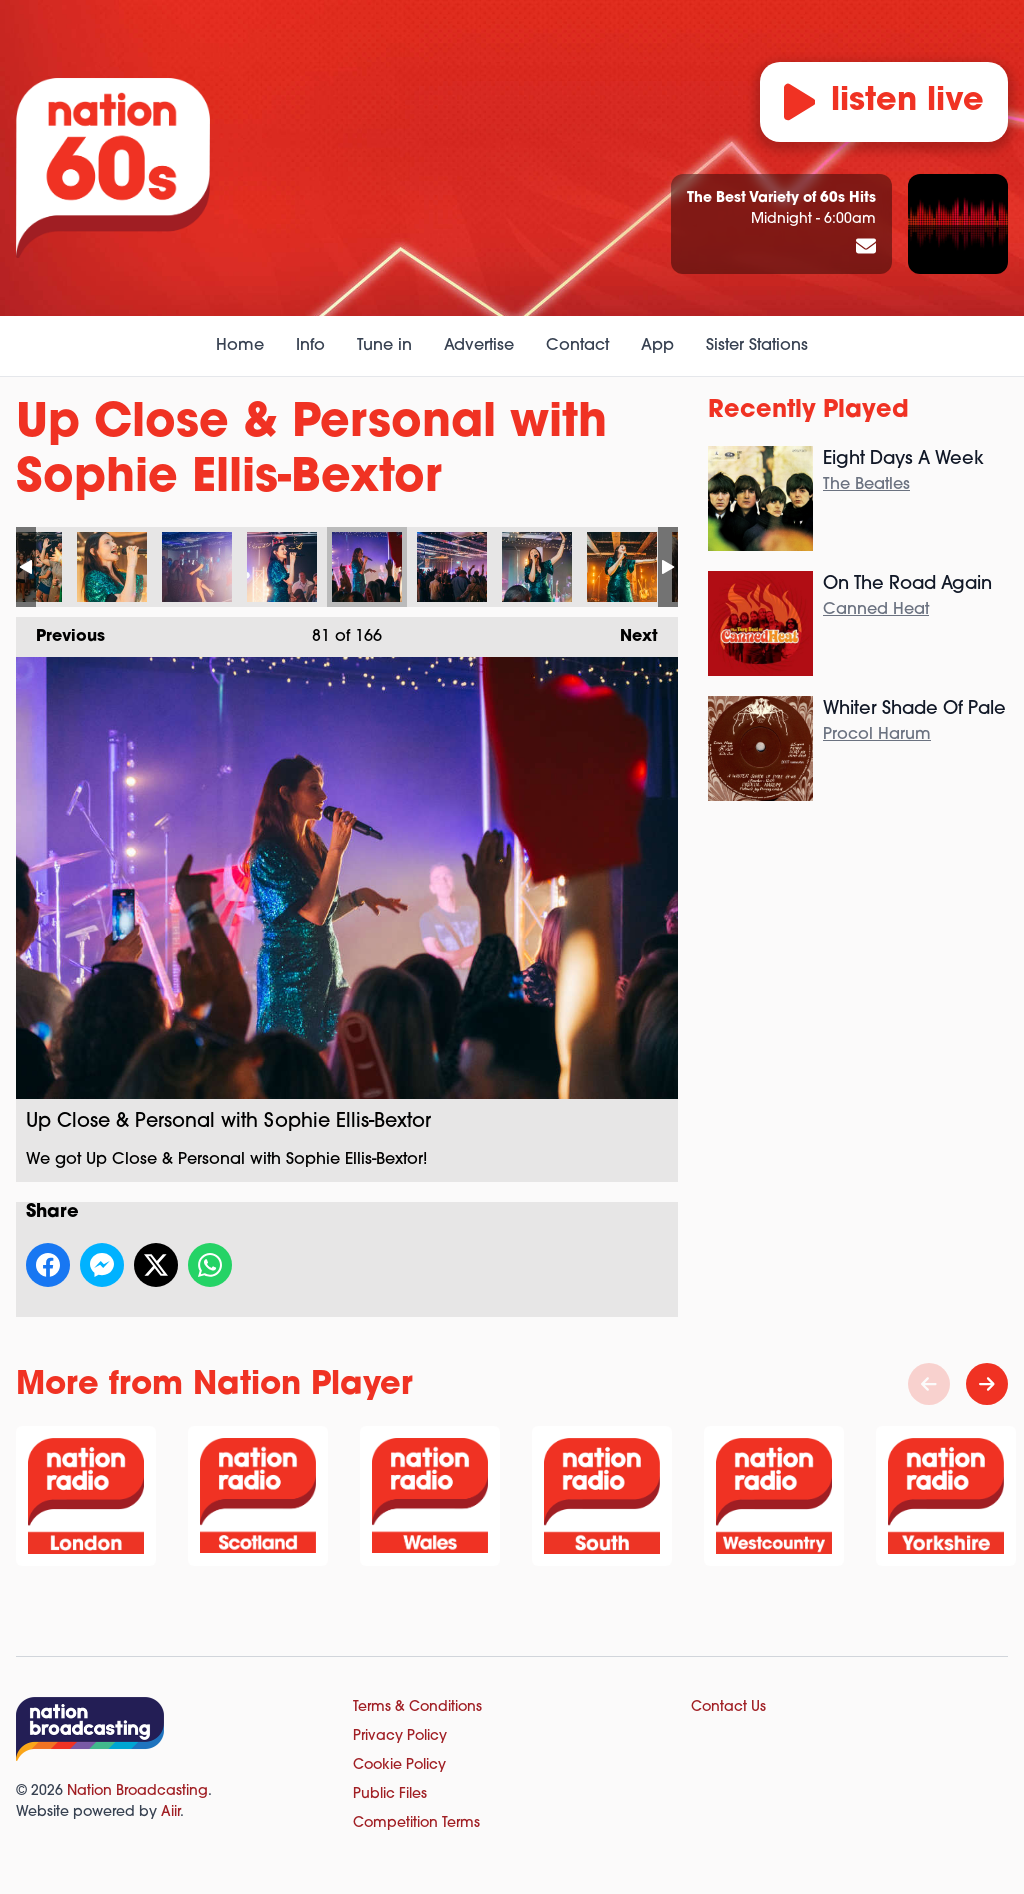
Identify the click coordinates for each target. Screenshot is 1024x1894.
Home (240, 346)
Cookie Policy (399, 1765)
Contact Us (728, 1707)
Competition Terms (416, 1823)
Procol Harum (877, 735)
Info (310, 346)
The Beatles (866, 485)
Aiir (170, 1812)
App (657, 346)
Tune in (384, 346)
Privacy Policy (400, 1736)
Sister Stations (757, 346)
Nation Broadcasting (137, 1791)
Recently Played (808, 411)
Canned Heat (876, 610)
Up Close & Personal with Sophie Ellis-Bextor (112, 567)
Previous (60, 631)
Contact (577, 346)
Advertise (479, 346)
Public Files (390, 1794)
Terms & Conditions (417, 1707)
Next (629, 631)
